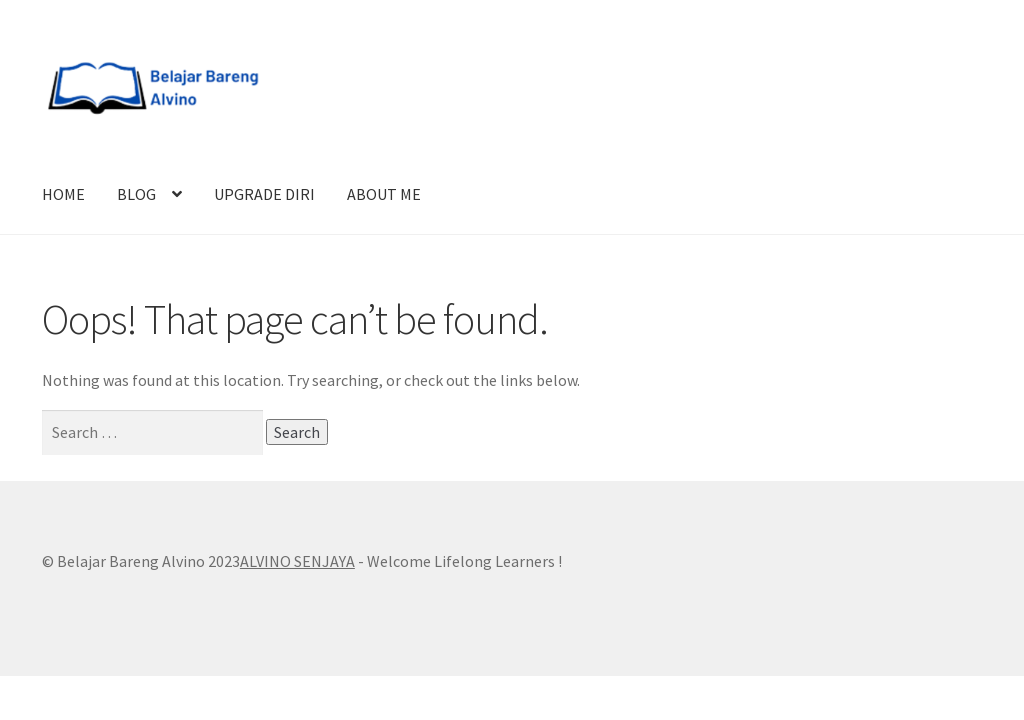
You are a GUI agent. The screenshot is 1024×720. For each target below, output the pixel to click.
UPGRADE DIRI (264, 194)
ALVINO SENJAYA (297, 561)
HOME (63, 194)
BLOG (136, 194)
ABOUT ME (384, 194)
